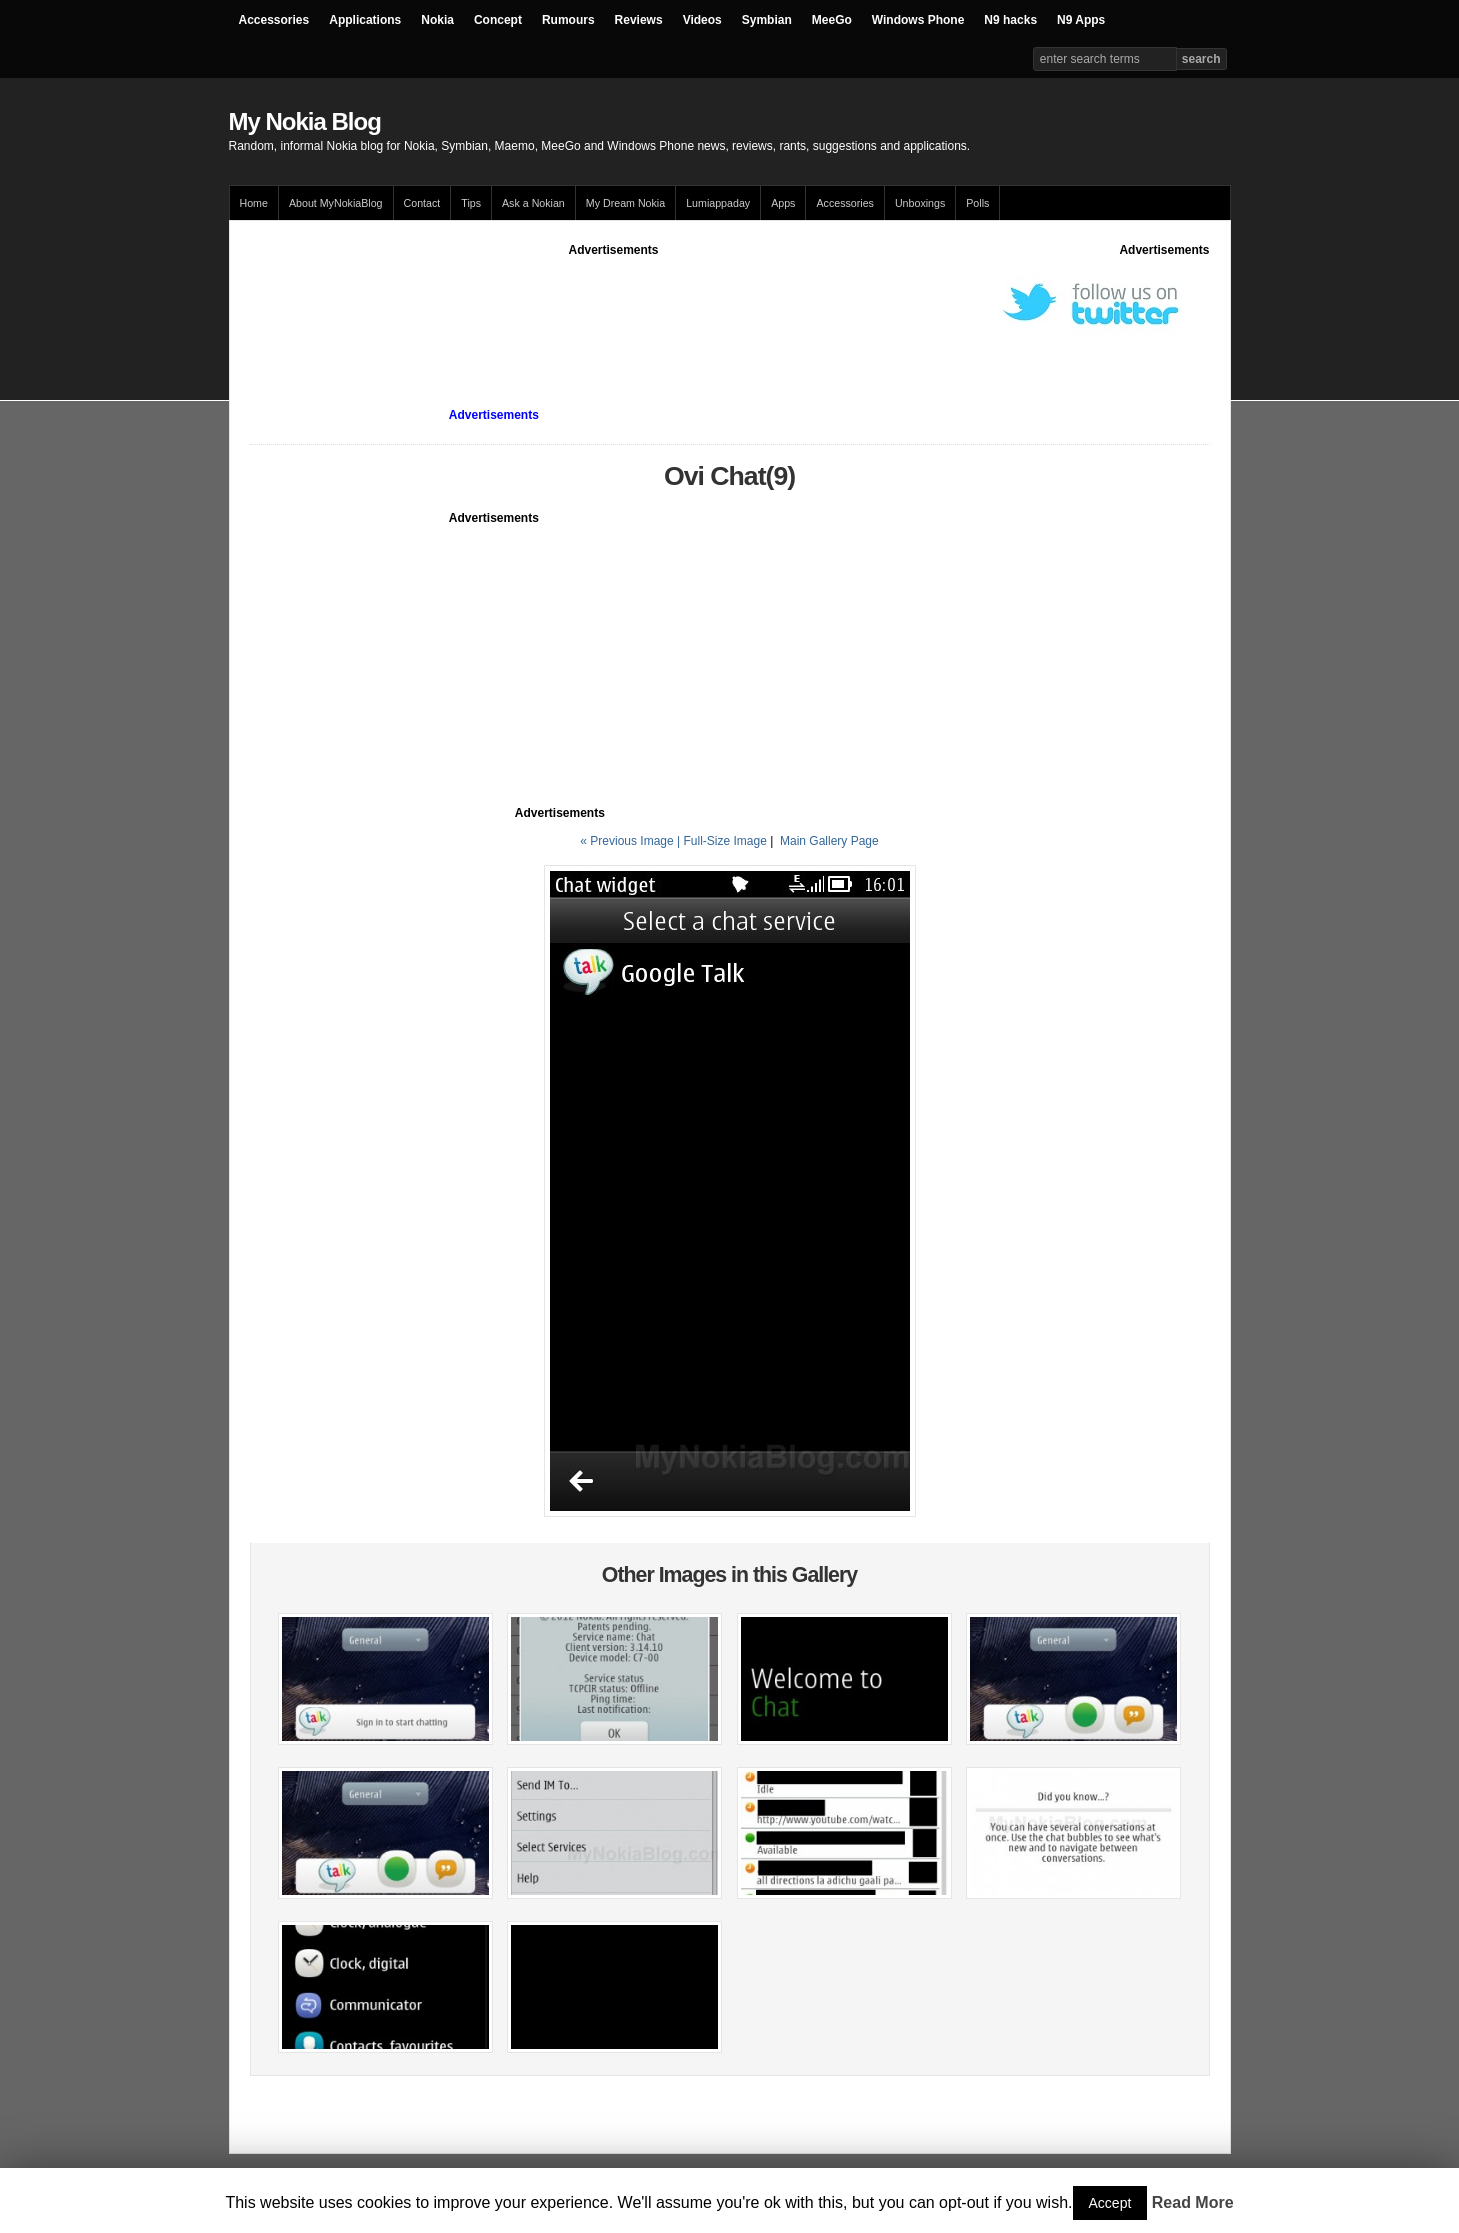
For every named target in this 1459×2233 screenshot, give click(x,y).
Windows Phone (918, 20)
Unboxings (920, 203)
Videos (702, 20)
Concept (498, 20)
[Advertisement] (614, 304)
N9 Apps (1081, 20)
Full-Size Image (724, 841)
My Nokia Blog (305, 121)
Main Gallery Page (829, 841)
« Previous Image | (631, 841)
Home (254, 203)
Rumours (568, 20)
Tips (471, 203)
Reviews (639, 20)
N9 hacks (1010, 20)
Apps (783, 203)
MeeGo (832, 20)
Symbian (767, 20)
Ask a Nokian (533, 203)
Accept (1110, 2203)
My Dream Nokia (625, 203)
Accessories (274, 20)
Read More (1193, 2202)
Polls (977, 203)
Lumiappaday (718, 203)
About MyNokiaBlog (336, 203)
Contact (422, 203)
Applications (365, 20)
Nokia (437, 20)
